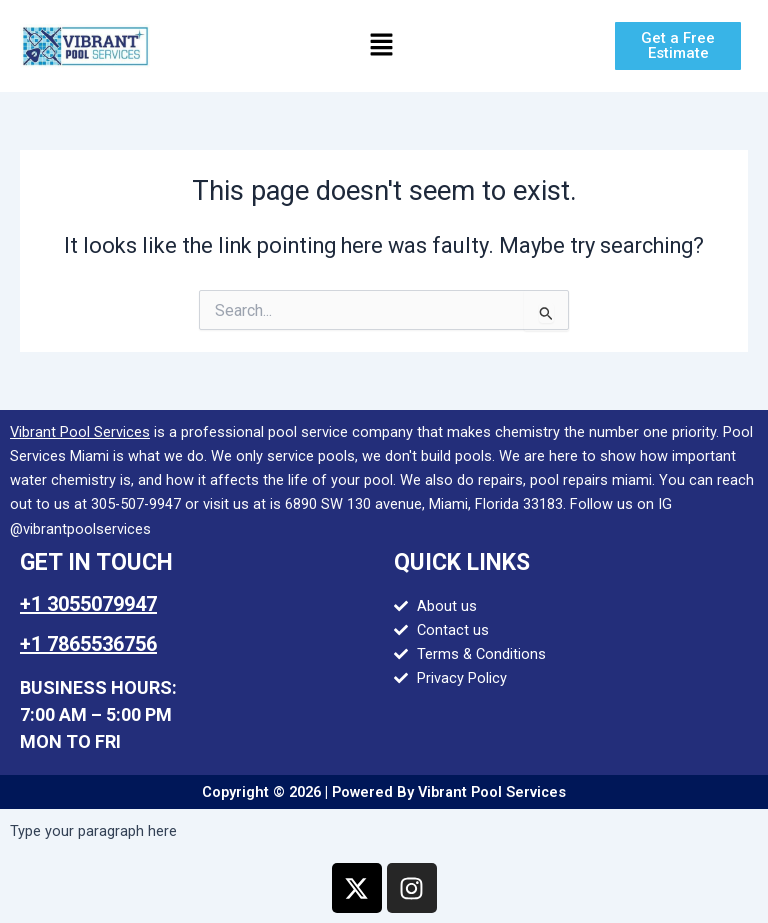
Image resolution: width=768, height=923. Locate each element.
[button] (381, 46)
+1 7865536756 (88, 644)
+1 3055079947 (88, 604)
